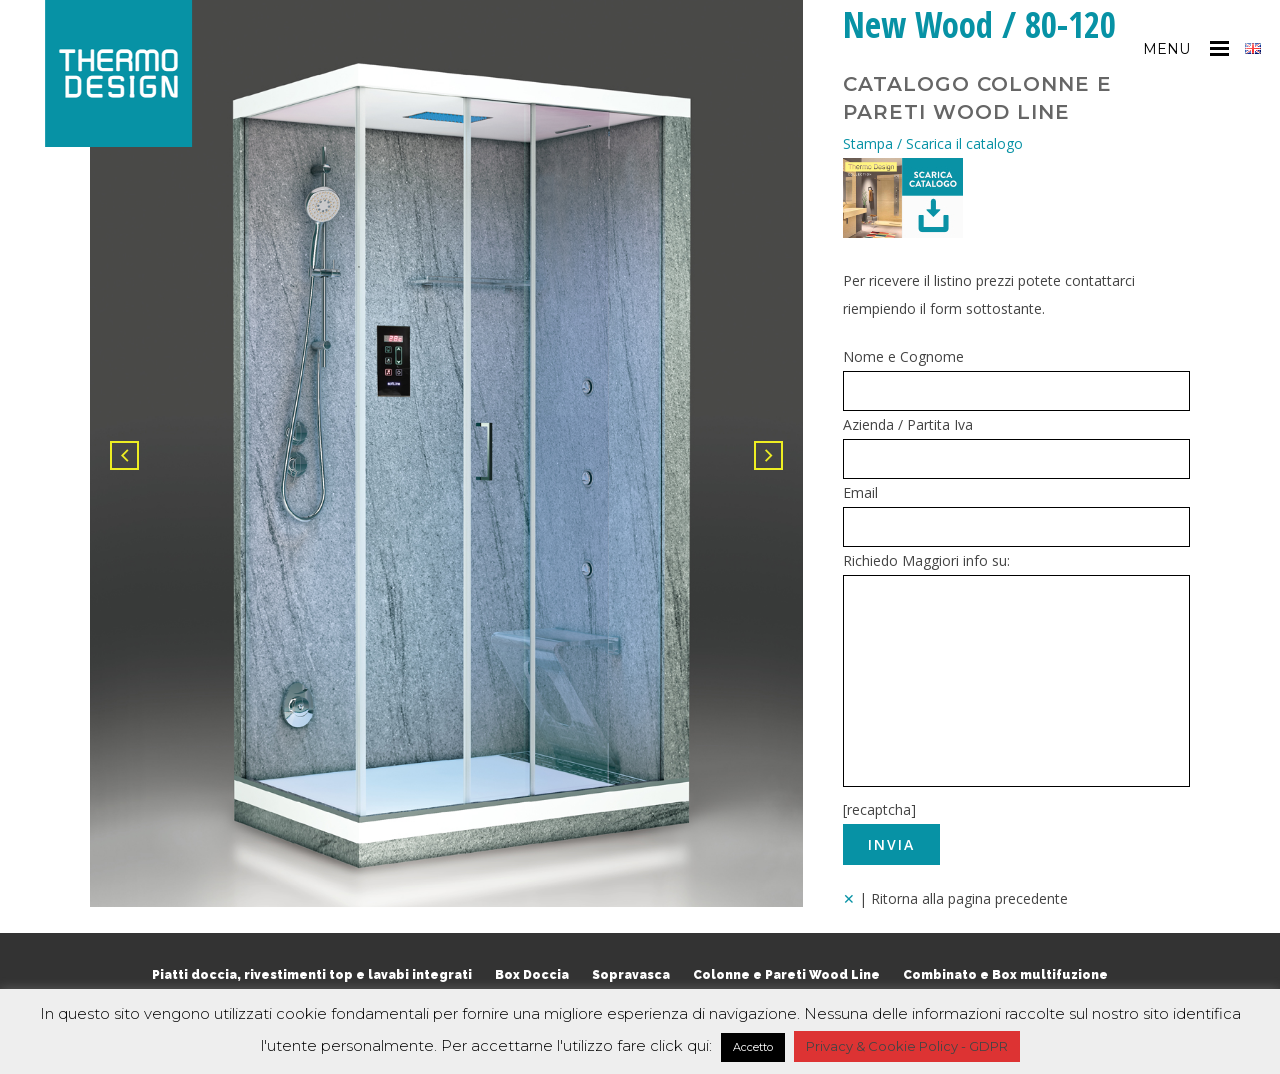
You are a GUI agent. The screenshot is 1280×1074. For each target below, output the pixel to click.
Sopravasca (631, 975)
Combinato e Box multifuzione (1005, 975)
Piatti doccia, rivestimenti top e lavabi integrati (312, 975)
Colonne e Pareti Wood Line (786, 975)
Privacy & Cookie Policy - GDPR (907, 1046)
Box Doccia (532, 975)
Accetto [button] (753, 1047)
